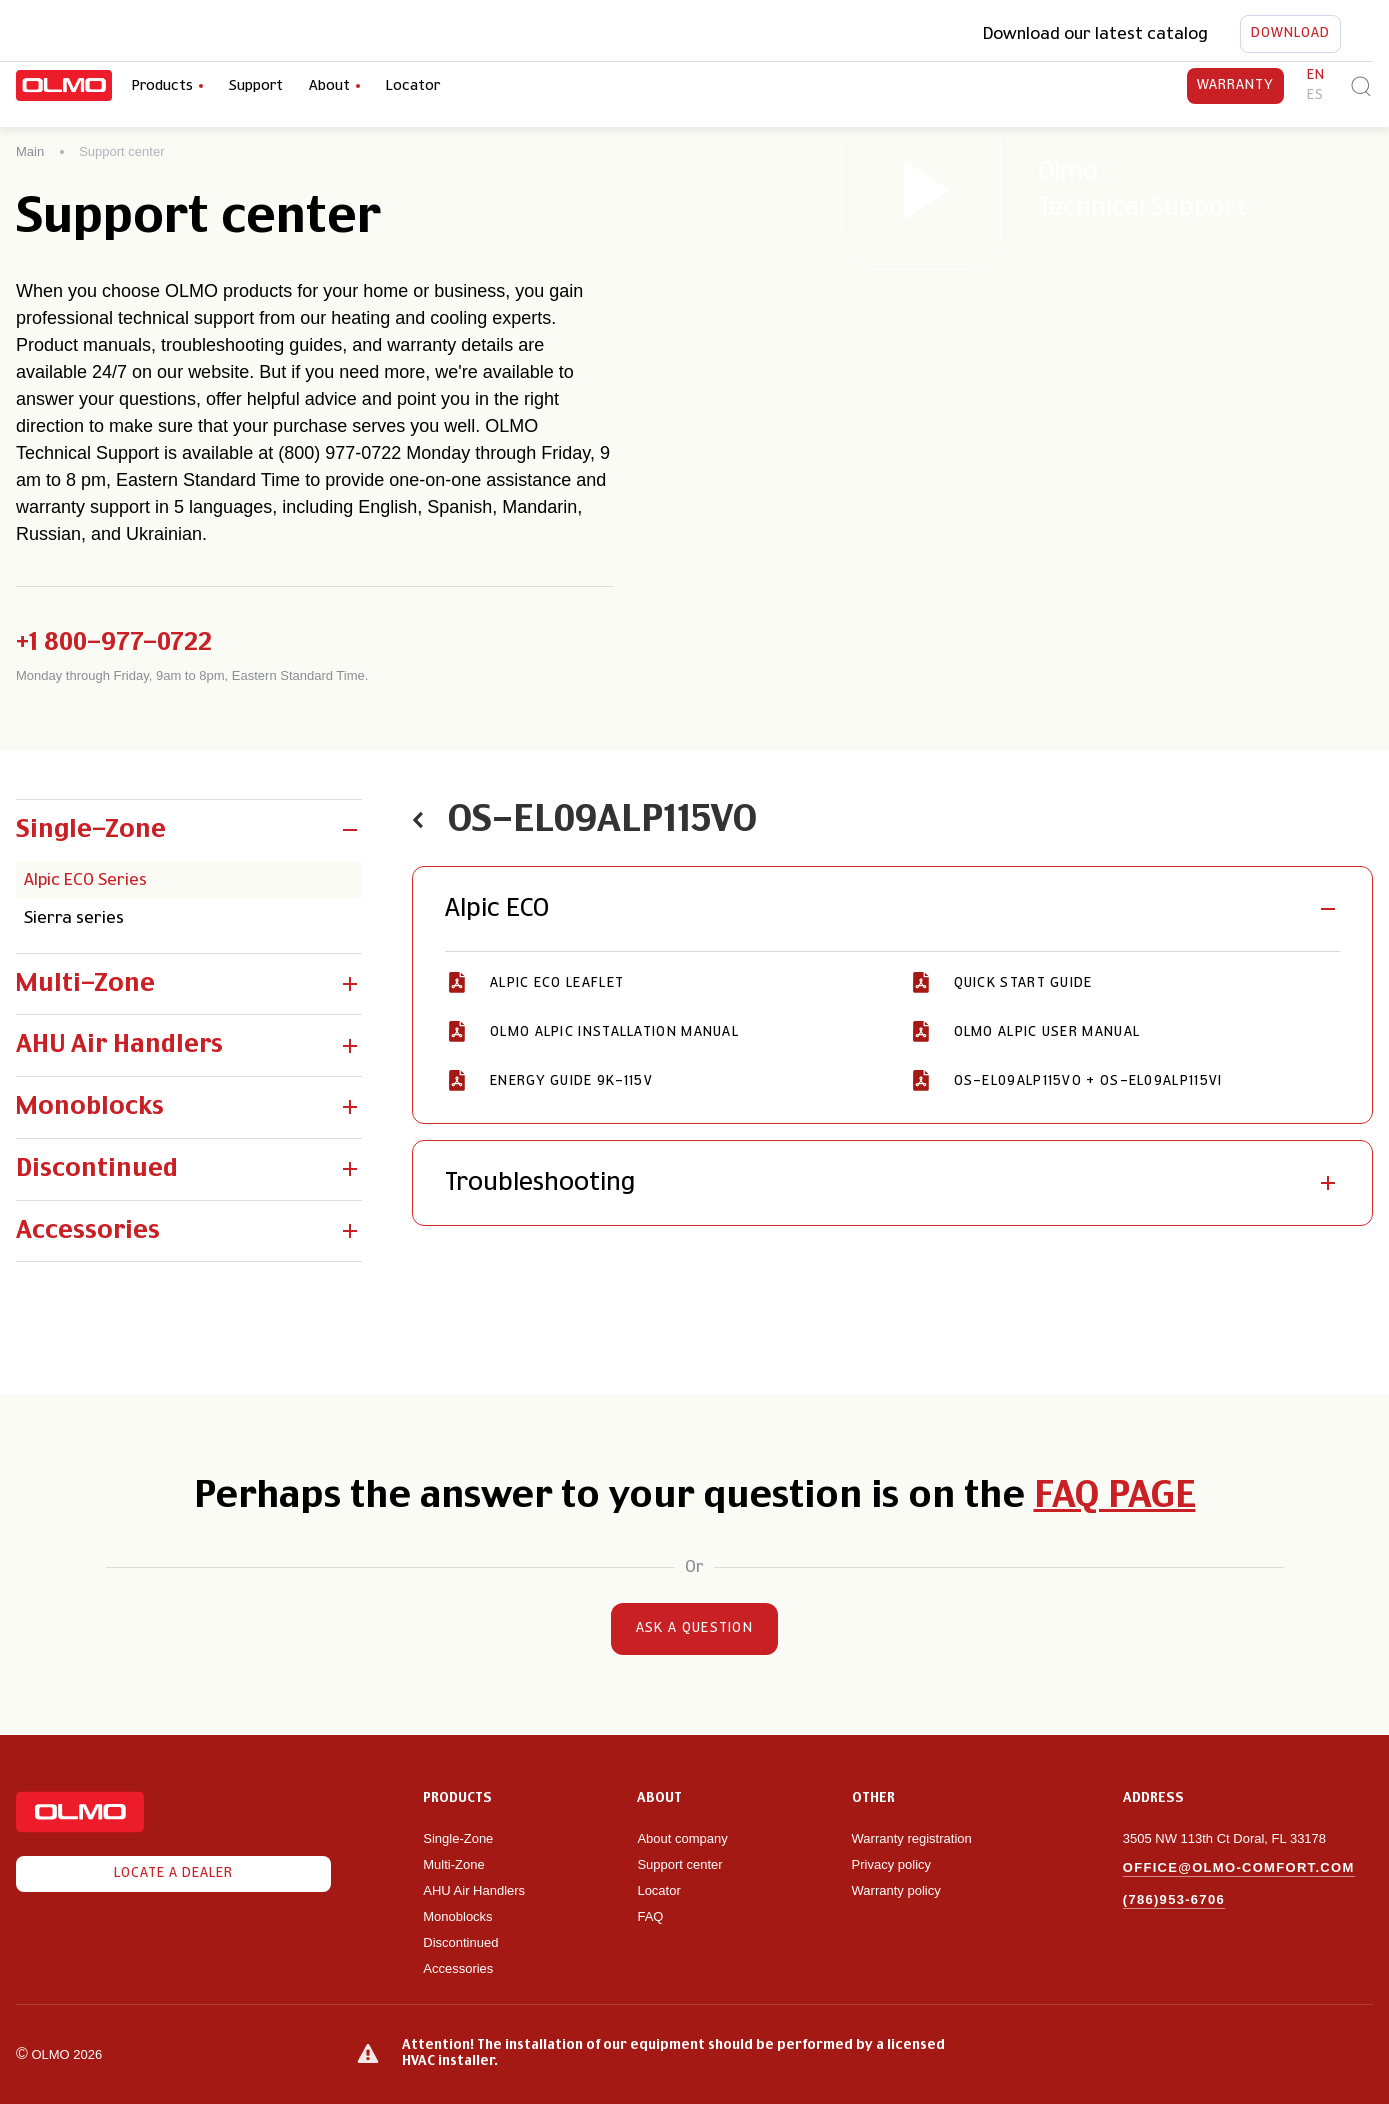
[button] (189, 830)
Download (1290, 34)
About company (682, 1838)
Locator (413, 86)
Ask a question (694, 1629)
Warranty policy (896, 1890)
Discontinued (460, 1942)
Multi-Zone (453, 1864)
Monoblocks (457, 1916)
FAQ (650, 1916)
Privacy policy (891, 1864)
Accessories (458, 1968)
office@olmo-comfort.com (1239, 1867)
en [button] (1316, 75)
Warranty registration (914, 1838)
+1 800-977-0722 (114, 643)
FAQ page (1115, 1496)
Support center (679, 1864)
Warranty (1235, 86)
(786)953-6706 (1174, 1899)
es (1315, 96)
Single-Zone (458, 1838)
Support (256, 86)
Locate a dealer (173, 1874)
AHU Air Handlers (474, 1890)
